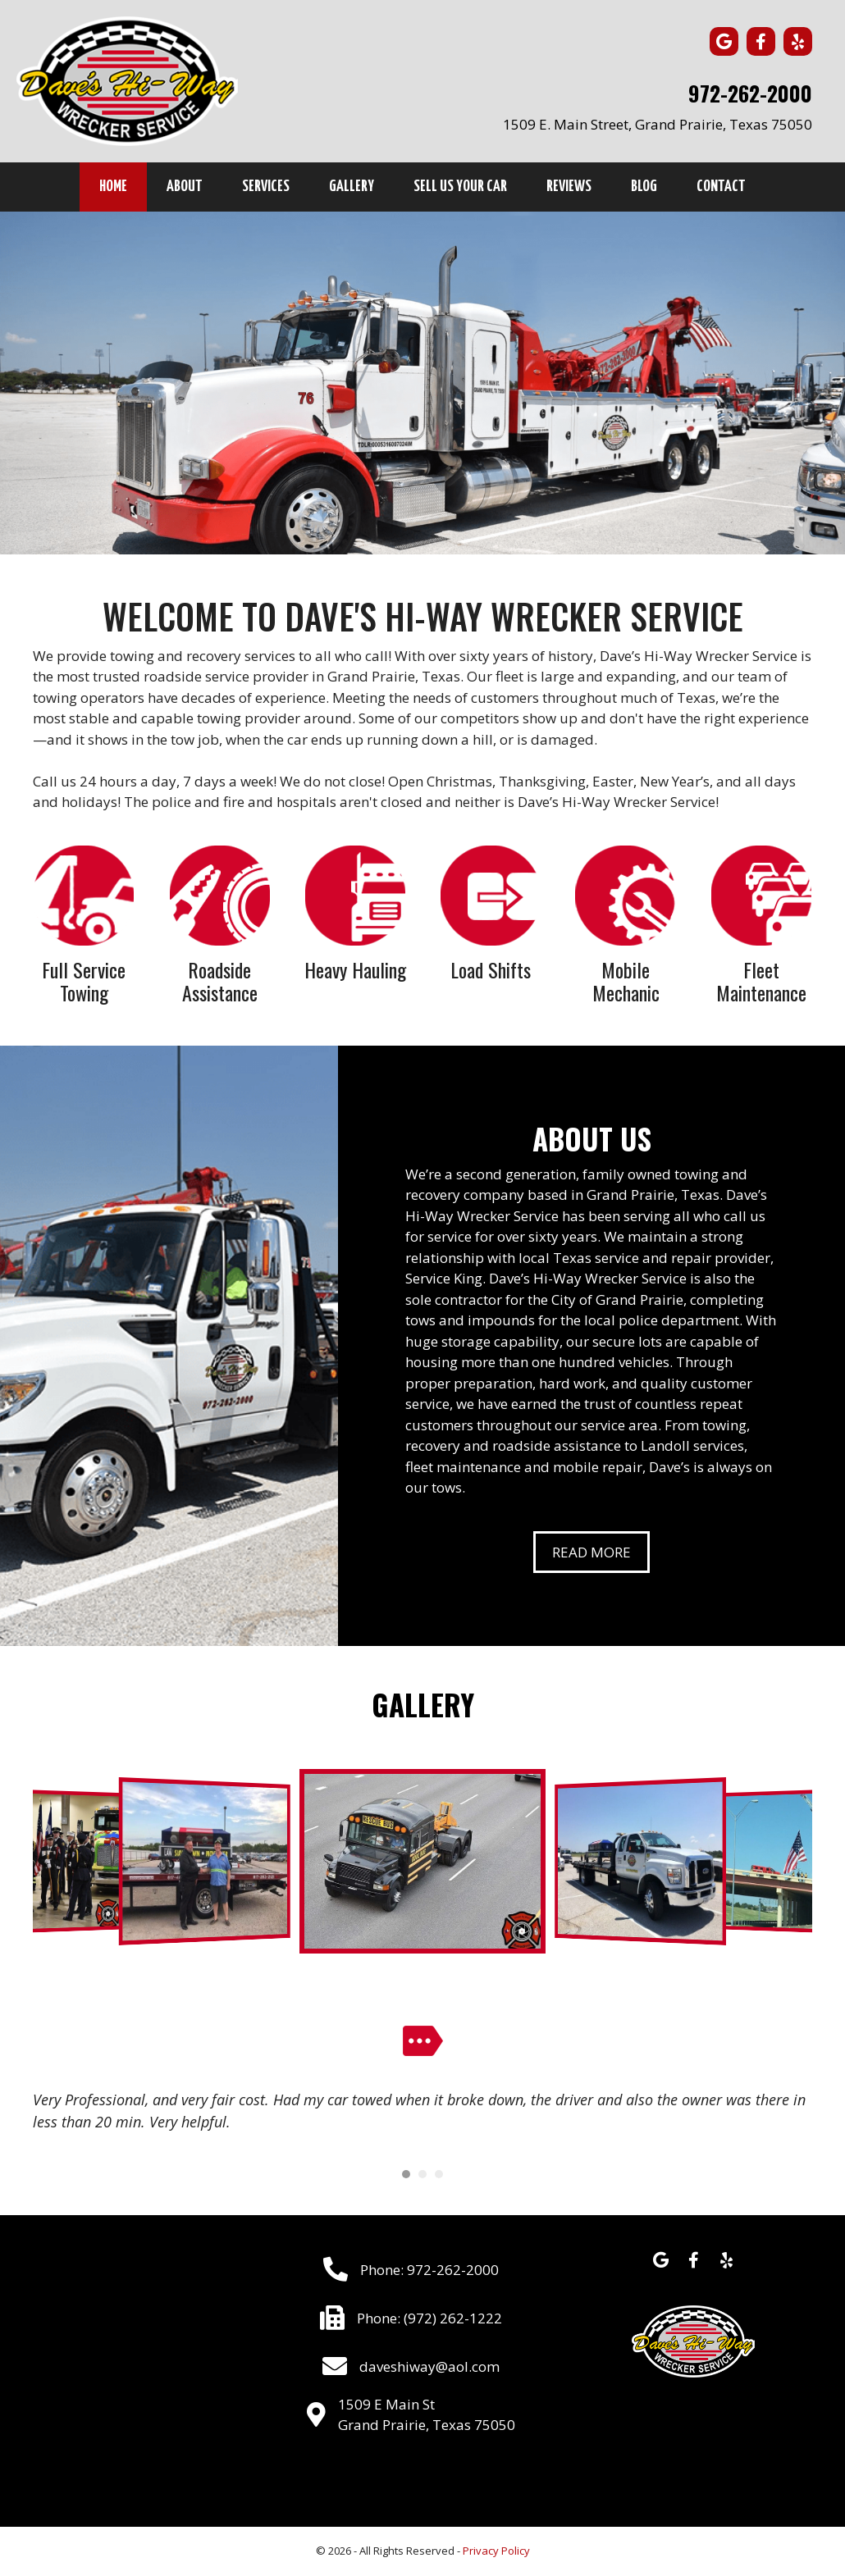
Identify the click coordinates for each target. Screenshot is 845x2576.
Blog (644, 186)
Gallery (351, 186)
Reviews (569, 186)
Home (113, 186)
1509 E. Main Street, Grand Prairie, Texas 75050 (657, 124)
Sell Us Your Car (460, 186)
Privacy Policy (496, 2550)
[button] (724, 41)
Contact (721, 186)
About (185, 186)
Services (266, 186)
